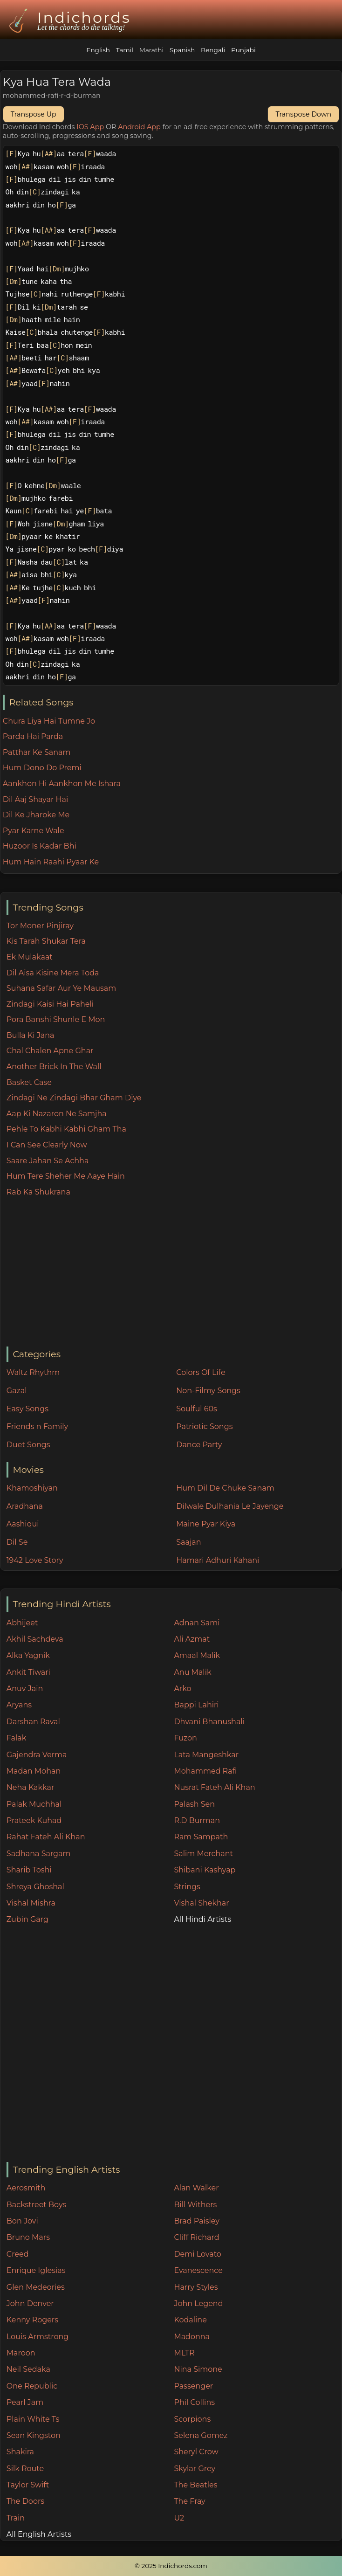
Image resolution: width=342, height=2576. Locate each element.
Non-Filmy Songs (208, 1390)
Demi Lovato (197, 2254)
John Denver (30, 2303)
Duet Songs (28, 1444)
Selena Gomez (200, 2435)
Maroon (21, 2352)
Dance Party (199, 1444)
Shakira (20, 2451)
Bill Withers (195, 2204)
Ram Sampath (201, 1836)
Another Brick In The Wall (54, 1066)
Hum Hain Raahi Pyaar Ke (51, 861)
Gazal (17, 1390)
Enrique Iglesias (36, 2270)
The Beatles (195, 2484)
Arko (182, 1688)
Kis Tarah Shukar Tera (46, 941)
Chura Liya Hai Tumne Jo (49, 721)
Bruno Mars (28, 2237)
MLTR (184, 2352)
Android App (139, 127)
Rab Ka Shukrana (38, 1192)
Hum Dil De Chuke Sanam (225, 1488)
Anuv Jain (25, 1688)
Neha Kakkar (31, 1787)
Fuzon (185, 1737)
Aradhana (25, 1506)
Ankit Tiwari (28, 1672)
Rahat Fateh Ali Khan (46, 1836)
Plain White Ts (33, 2419)
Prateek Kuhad (34, 1820)
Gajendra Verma (37, 1754)
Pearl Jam (25, 2402)
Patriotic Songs (204, 1426)
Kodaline (190, 2319)
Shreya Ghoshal (35, 1886)
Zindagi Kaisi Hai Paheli (50, 1004)
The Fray (189, 2501)
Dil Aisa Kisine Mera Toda (53, 972)
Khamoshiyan (32, 1488)
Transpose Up (33, 114)
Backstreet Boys (36, 2204)
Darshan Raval (33, 1721)
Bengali (213, 50)
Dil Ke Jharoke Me (36, 814)
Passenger (193, 2386)
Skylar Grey (194, 2468)
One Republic (32, 2386)
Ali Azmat (192, 1639)
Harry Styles (196, 2287)
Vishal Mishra (31, 1903)
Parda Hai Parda (33, 736)
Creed (18, 2254)
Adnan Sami (196, 1622)
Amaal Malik (197, 1655)
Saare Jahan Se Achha (48, 1160)
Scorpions (192, 2419)
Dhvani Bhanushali (209, 1721)
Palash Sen (194, 1804)
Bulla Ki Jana (31, 1035)
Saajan (188, 1542)
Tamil (124, 50)
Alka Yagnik (28, 1655)
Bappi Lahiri (196, 1704)
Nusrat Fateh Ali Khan (214, 1787)
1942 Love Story (35, 1560)
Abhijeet (22, 1622)
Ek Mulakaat (30, 957)
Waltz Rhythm (33, 1372)
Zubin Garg (27, 1919)
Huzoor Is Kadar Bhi (39, 846)
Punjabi (243, 50)
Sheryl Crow (196, 2451)
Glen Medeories (36, 2287)
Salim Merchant (203, 1853)
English (98, 50)
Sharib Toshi (29, 1869)
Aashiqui (23, 1523)
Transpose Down (303, 114)
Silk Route (25, 2468)
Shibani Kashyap (204, 1869)
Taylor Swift (28, 2484)
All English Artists (39, 2534)
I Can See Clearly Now (47, 1144)
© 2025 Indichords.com (171, 2565)
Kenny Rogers (32, 2319)
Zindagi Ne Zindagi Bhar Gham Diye (74, 1097)
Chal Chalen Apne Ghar (50, 1050)
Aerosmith (26, 2187)
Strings (187, 1886)
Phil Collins (194, 2402)
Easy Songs (27, 1408)
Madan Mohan (34, 1771)
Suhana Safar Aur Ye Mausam (61, 988)
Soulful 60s (196, 1408)
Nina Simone (198, 2369)
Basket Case (29, 1082)
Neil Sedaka (28, 2369)
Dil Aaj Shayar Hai (35, 799)
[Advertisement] (174, 1272)
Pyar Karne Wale (33, 830)
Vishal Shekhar (201, 1903)
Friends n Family (37, 1426)
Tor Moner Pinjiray (40, 925)
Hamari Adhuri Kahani (217, 1560)
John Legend (198, 2303)
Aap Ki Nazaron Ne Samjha (57, 1113)
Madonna (192, 2336)
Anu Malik (192, 1672)
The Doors (25, 2501)
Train (16, 2518)
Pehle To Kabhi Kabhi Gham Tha (66, 1129)
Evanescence (198, 2270)
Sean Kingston (34, 2435)
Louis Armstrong (37, 2336)
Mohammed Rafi (205, 1771)
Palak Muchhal (34, 1804)
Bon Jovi (22, 2221)
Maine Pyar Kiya (205, 1523)
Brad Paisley (196, 2221)
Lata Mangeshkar (206, 1754)
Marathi (151, 50)
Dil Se (17, 1542)
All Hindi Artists (202, 1919)
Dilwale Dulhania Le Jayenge (229, 1506)
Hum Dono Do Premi (42, 767)
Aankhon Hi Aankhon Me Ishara (62, 783)
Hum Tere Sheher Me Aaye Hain (66, 1176)
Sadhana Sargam (39, 1853)
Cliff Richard (196, 2237)
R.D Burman (197, 1820)
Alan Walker (196, 2187)
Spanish (182, 50)
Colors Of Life (200, 1372)
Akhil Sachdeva (35, 1639)
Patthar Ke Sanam (37, 752)
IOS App (90, 127)
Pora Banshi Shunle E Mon (56, 1019)
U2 (179, 2518)
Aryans (19, 1704)
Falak (17, 1737)
